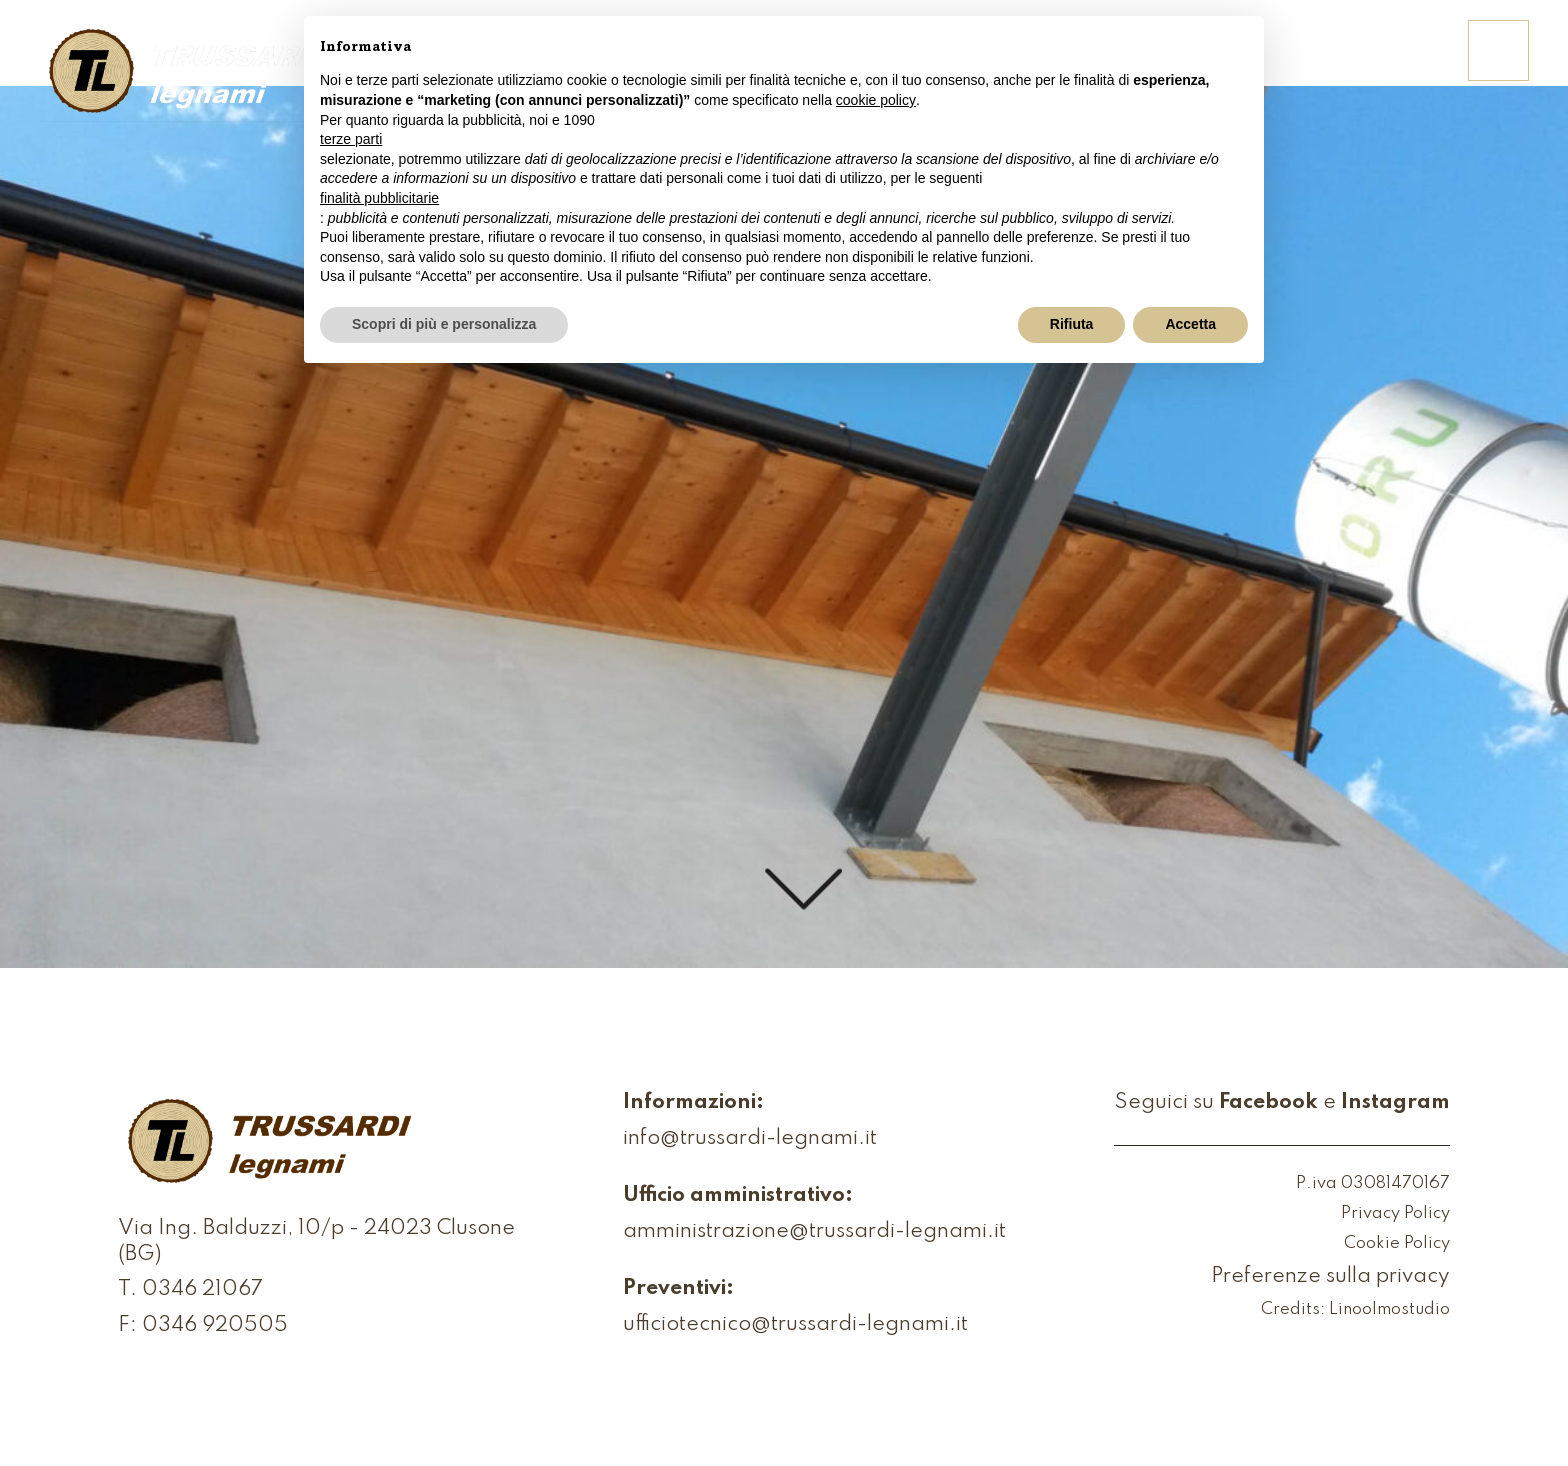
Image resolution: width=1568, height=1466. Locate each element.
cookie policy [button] (876, 100)
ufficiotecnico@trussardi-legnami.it (795, 1325)
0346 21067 (202, 1290)
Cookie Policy (1397, 1244)
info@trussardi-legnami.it (750, 1139)
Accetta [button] (1190, 324)
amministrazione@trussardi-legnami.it (814, 1232)
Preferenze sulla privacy (1330, 1277)
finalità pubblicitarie (379, 198)
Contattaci (1375, 63)
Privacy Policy (1395, 1214)
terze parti (351, 139)
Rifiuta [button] (1072, 324)
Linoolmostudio (1389, 1310)
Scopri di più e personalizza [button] (444, 324)
